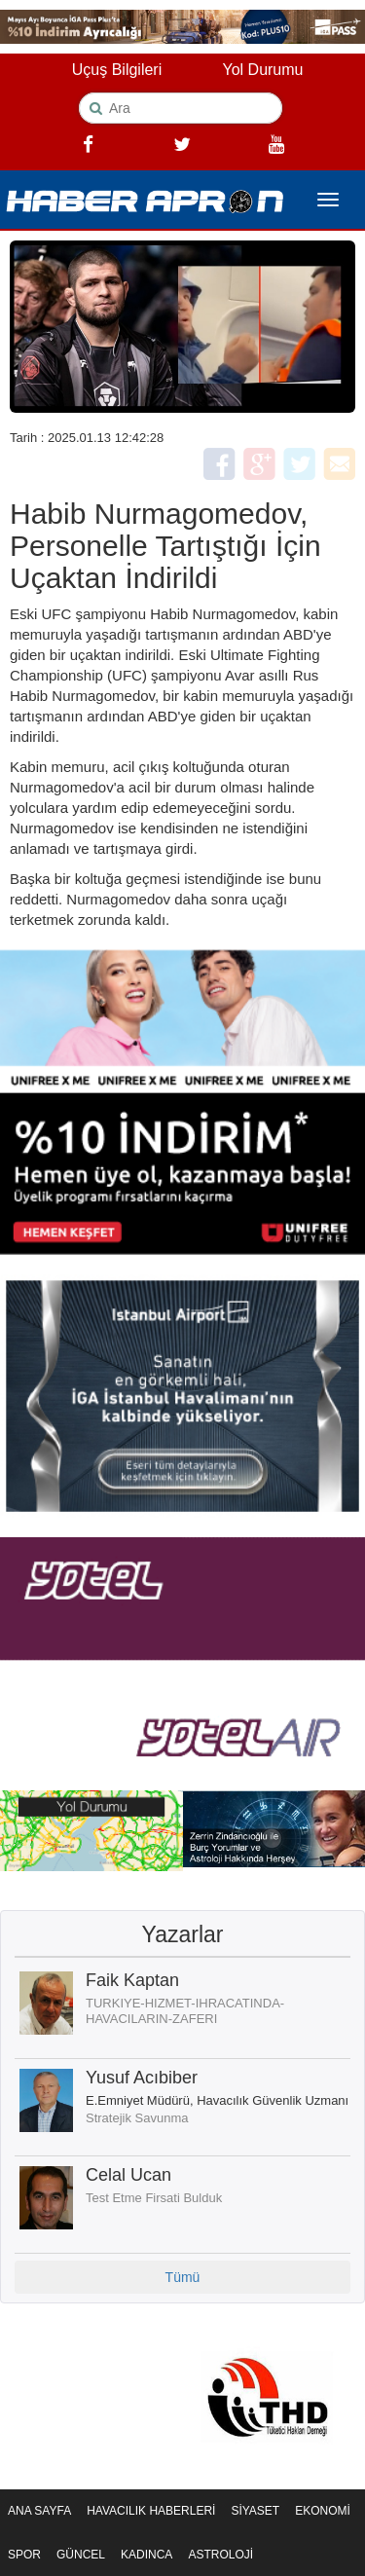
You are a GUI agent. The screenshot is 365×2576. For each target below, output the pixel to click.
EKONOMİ (322, 2511)
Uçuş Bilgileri (117, 69)
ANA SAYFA (39, 2511)
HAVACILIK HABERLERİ (151, 2511)
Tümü (183, 2277)
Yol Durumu (262, 69)
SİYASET (255, 2511)
